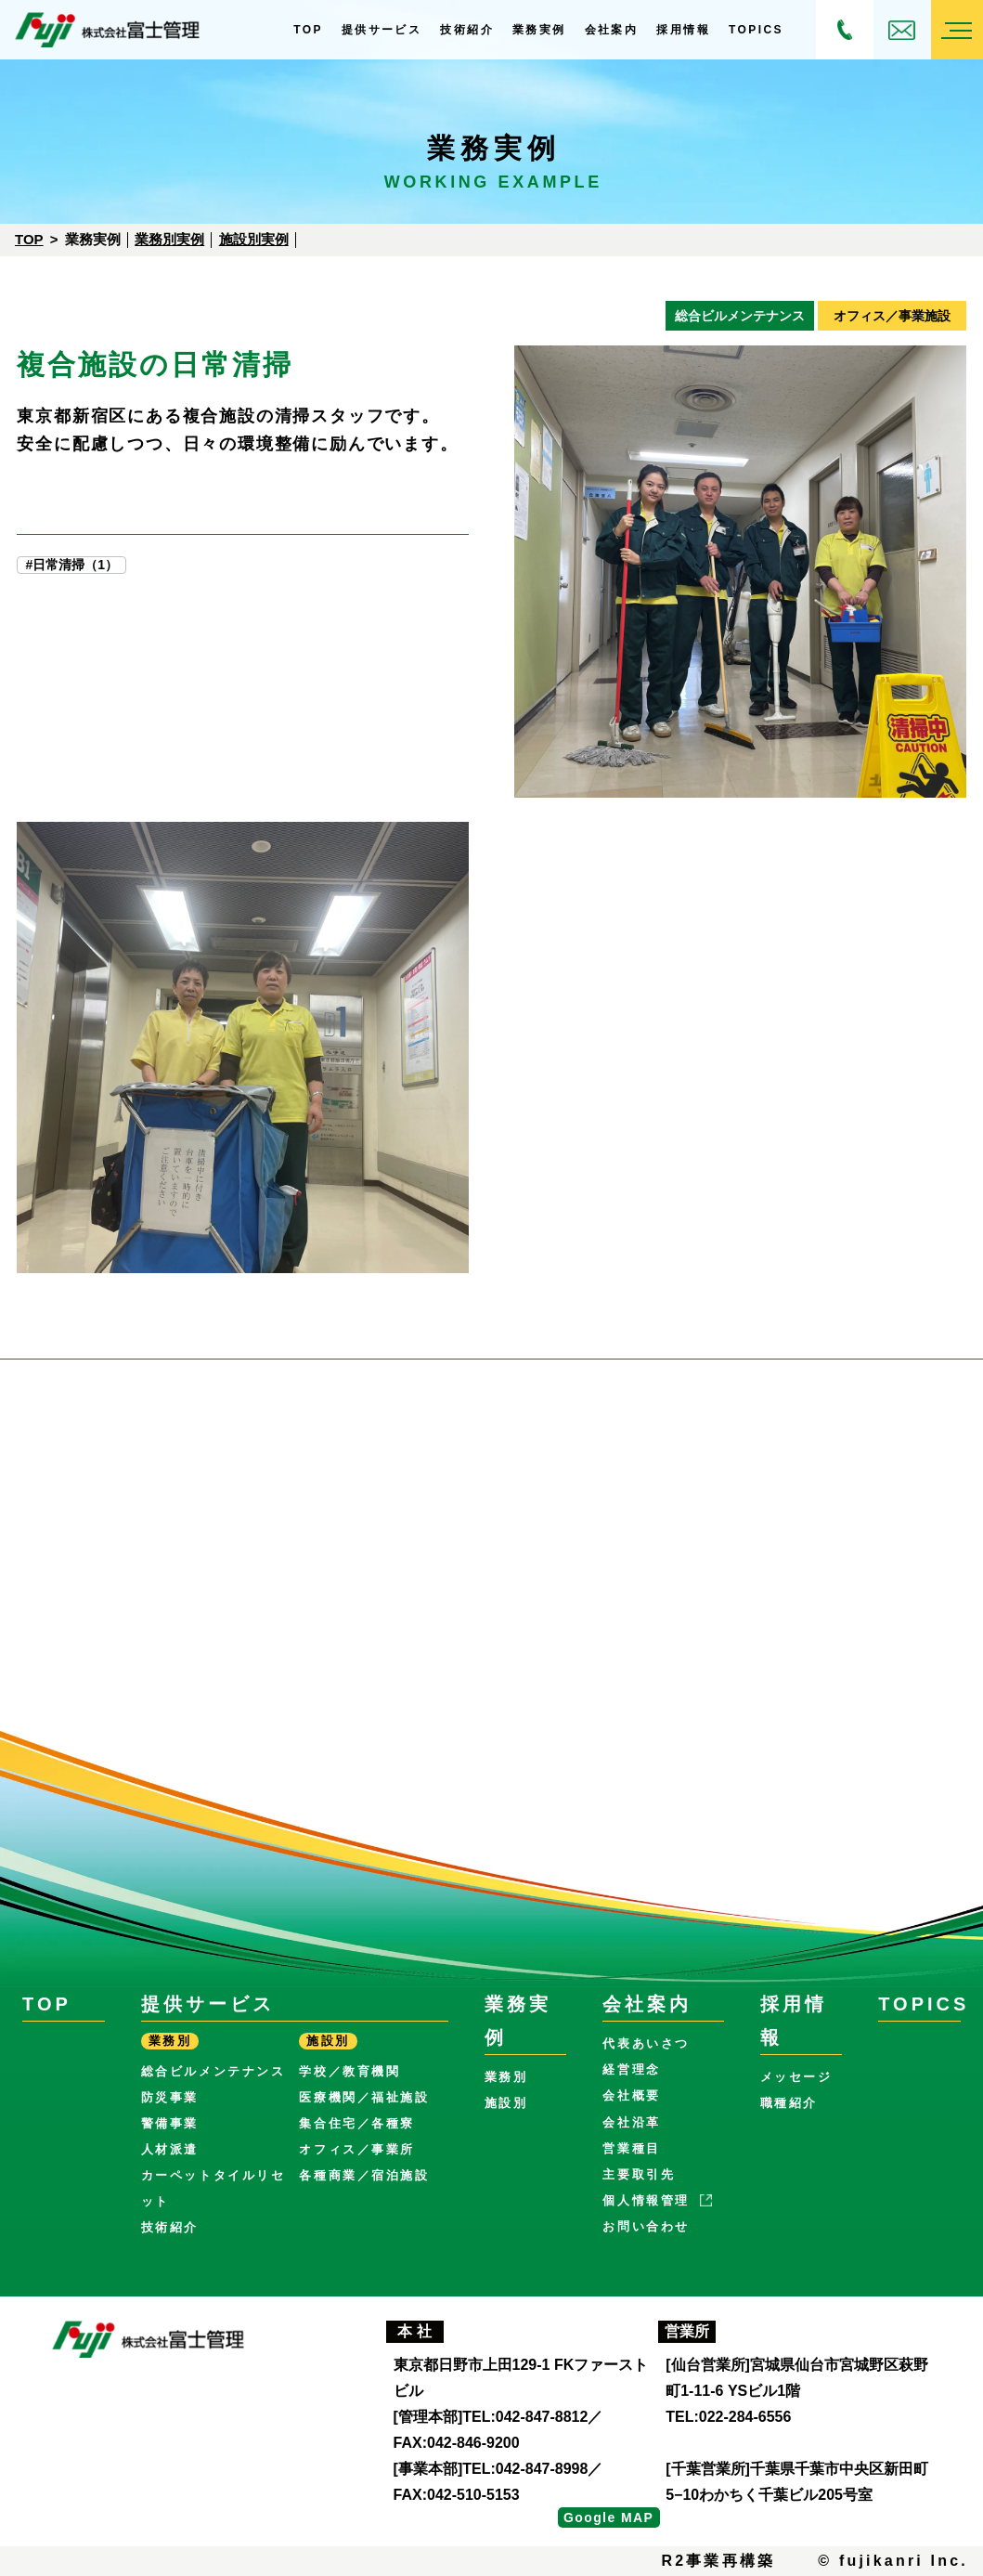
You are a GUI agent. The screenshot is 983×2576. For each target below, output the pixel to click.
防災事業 (170, 2097)
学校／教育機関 (349, 2071)
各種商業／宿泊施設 (364, 2175)
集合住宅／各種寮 (357, 2123)
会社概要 (631, 2095)
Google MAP (608, 2517)
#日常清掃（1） (71, 564)
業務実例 (539, 29)
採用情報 (683, 29)
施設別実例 (254, 239)
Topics (756, 29)
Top (308, 29)
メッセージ (796, 2077)
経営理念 (631, 2069)
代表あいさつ (645, 2043)
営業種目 (631, 2148)
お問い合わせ (902, 29)
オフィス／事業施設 (892, 315)
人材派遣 (170, 2149)
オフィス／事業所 (357, 2149)
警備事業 (170, 2123)
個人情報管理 (645, 2200)
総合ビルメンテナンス (740, 315)
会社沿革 (631, 2122)
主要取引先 (638, 2174)
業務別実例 (169, 239)
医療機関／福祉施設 (364, 2097)
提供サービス (381, 29)
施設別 (506, 2103)
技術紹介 (467, 29)
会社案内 (612, 29)
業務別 (506, 2077)
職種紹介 (789, 2103)
